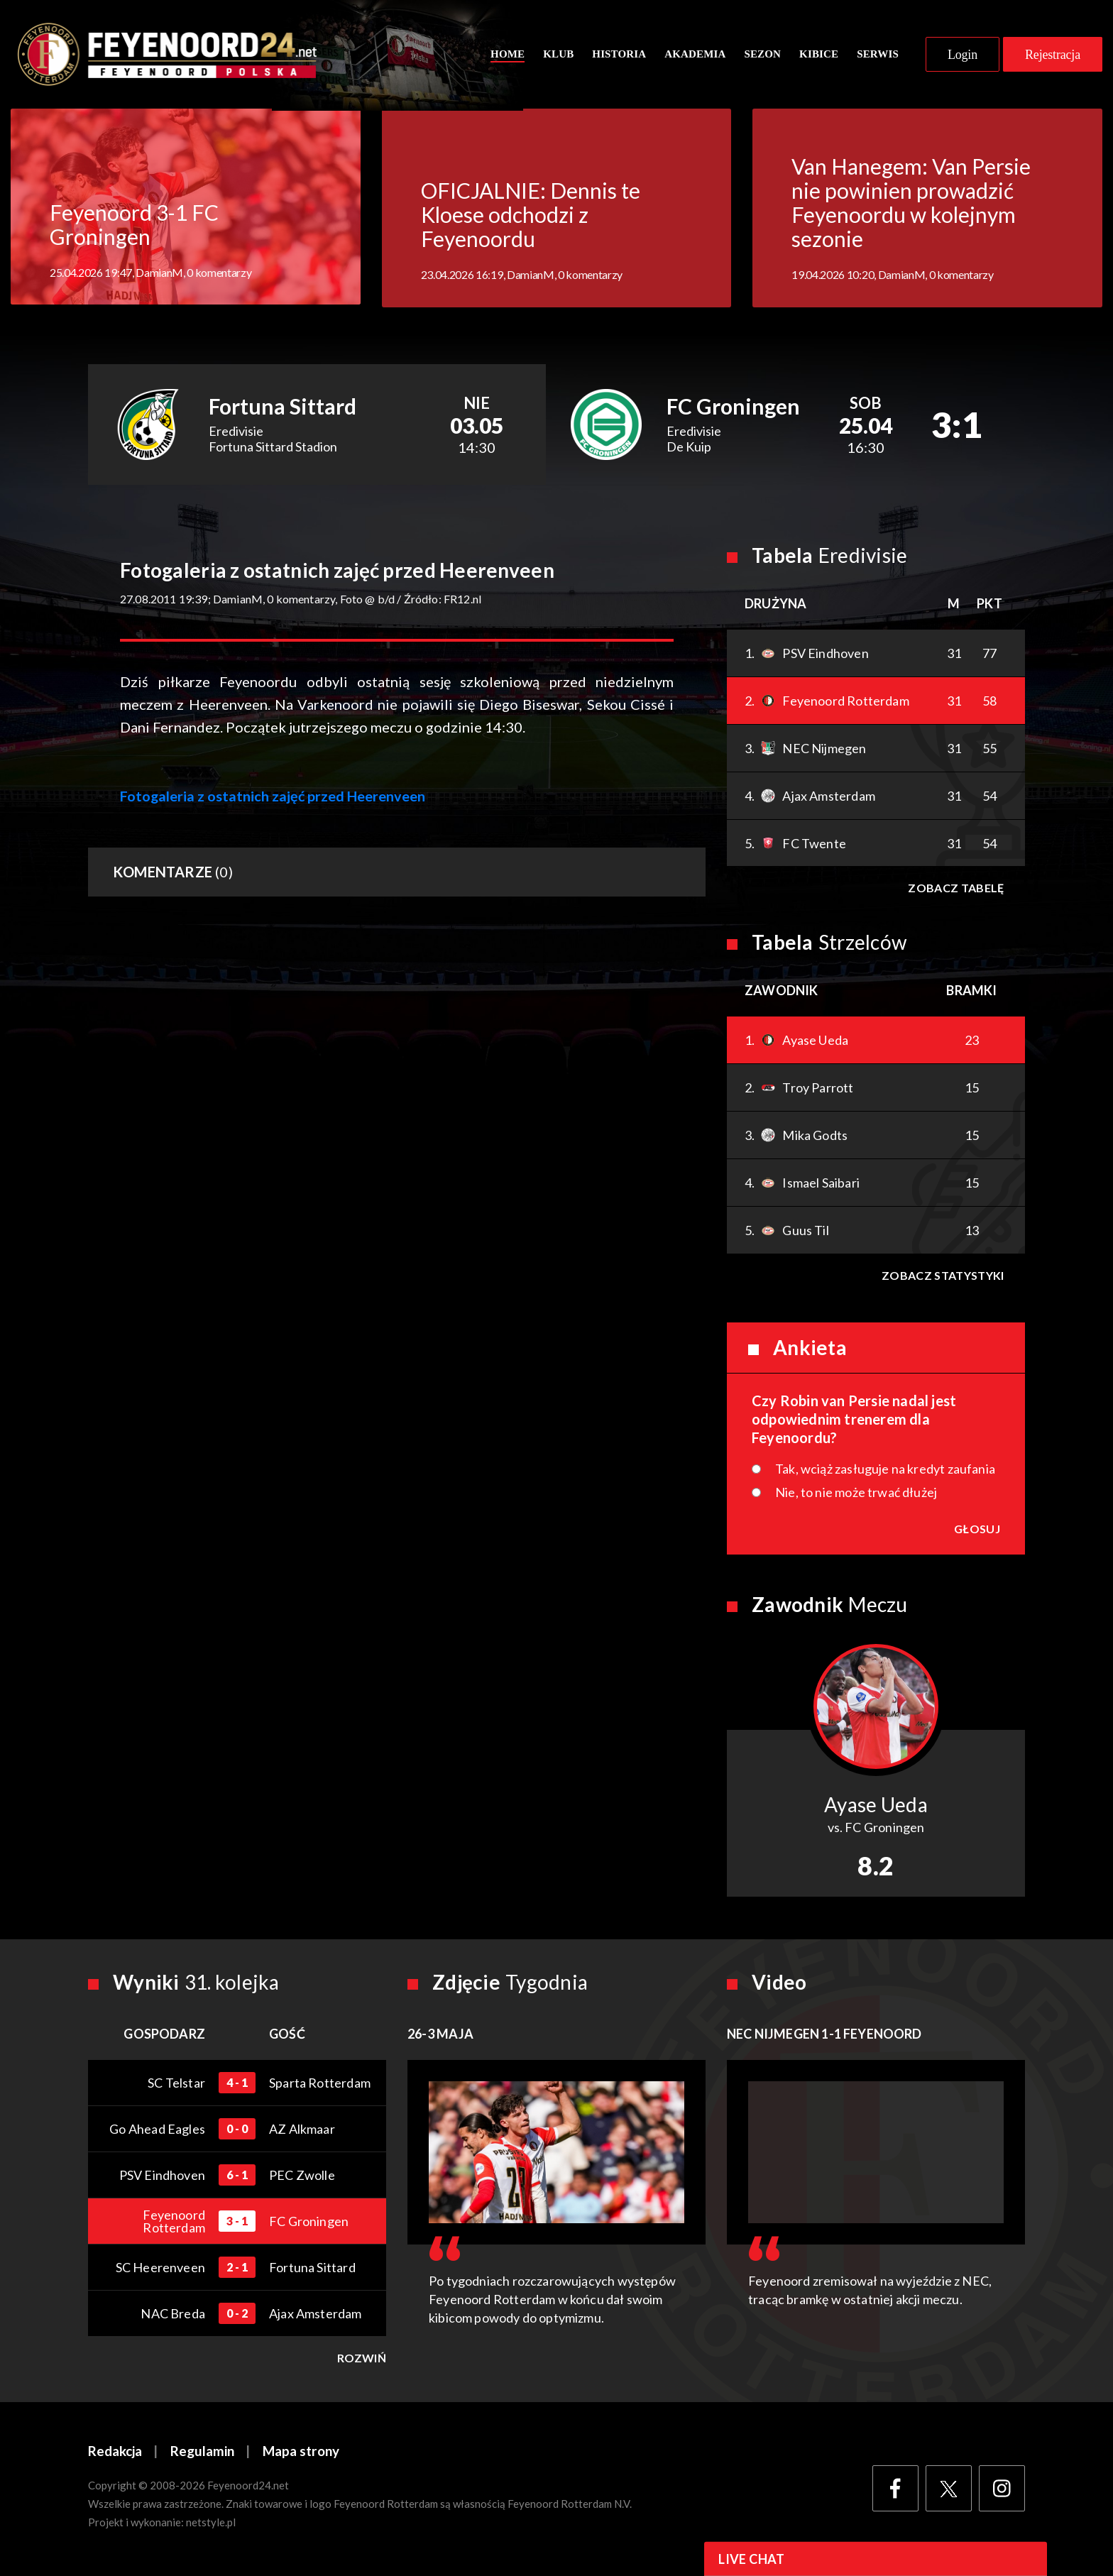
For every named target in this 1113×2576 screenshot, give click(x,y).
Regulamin (202, 2453)
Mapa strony (301, 2453)
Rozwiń (361, 2360)
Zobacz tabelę (956, 890)
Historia (619, 54)
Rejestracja (1052, 55)
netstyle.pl (211, 2524)
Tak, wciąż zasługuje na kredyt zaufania (885, 1470)
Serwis (878, 54)
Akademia (694, 54)
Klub (558, 54)
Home (507, 54)
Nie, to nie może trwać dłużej (856, 1494)
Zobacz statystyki (943, 1277)
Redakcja (115, 2453)
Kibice (818, 54)
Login (962, 55)
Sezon (762, 54)
